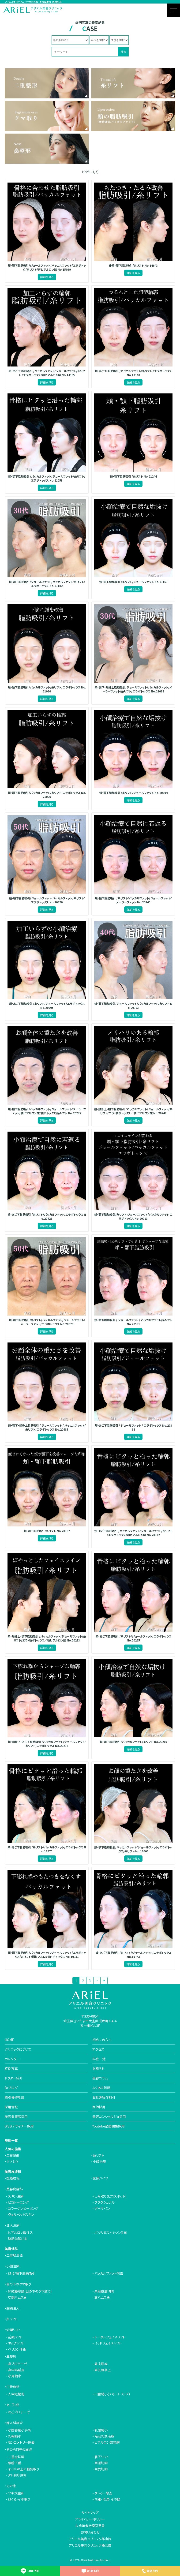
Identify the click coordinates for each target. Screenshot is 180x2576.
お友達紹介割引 (103, 2097)
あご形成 (12, 2404)
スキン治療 (15, 2196)
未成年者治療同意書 (90, 2525)
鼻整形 (11, 2356)
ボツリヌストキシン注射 (110, 2232)
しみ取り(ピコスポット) (110, 2196)
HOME (9, 2039)
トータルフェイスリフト (109, 2337)
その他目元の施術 (19, 2449)
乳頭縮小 (101, 2430)
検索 (123, 51)
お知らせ (98, 2068)
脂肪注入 (12, 2308)
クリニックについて (18, 2049)
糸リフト (98, 2155)
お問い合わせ (90, 2532)
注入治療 (12, 2225)
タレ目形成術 (17, 2475)
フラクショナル (104, 2202)
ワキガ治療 (15, 2493)
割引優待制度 (14, 2097)
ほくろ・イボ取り (19, 2499)
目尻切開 (101, 2469)
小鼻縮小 (14, 2376)
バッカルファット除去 (108, 2273)
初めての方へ (102, 2039)
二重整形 (12, 2155)
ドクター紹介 (14, 2078)
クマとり (12, 2161)
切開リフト (13, 2329)
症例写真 (11, 2068)
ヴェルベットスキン (21, 2214)
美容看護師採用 (16, 2116)
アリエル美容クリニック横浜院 (90, 2545)
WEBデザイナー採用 (19, 2126)
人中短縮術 (16, 2394)
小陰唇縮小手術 (19, 2430)
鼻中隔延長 (16, 2369)
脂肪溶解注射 (18, 2238)
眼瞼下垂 (14, 2462)
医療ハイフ (100, 2178)
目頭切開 (101, 2462)
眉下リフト (101, 2456)
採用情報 (11, 2107)
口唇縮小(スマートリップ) (112, 2394)
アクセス (98, 2049)
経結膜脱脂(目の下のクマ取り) (30, 2291)
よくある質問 (101, 2087)
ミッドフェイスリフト (108, 2343)
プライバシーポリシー (90, 2519)
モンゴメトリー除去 (21, 2442)
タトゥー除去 (103, 2493)
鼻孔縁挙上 (102, 2369)
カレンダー (12, 2058)
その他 (11, 2485)
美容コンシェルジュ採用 (109, 2116)
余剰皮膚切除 (104, 2291)
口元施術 (12, 2386)
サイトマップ (90, 2512)
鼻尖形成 (101, 2363)
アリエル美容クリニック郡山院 (90, 2538)
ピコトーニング (18, 2202)
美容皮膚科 (14, 2189)
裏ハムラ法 (102, 2297)
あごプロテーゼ (19, 2412)
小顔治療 (99, 2161)
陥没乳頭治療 (104, 2436)
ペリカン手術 (17, 2349)
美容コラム (100, 2078)
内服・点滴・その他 (107, 2499)
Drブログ (11, 2087)
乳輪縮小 (14, 2436)
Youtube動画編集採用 (108, 2126)
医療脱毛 (12, 2178)
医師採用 (98, 2107)
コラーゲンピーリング (23, 2208)
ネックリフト (16, 2343)
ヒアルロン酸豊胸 (107, 2442)
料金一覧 (98, 2058)
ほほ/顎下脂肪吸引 (21, 2273)
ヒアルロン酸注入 (20, 2232)
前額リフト (15, 2337)
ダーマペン (102, 2208)
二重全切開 (16, 2456)
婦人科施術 (14, 2422)
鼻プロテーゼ (17, 2363)
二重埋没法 (14, 2255)
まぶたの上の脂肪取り (23, 2469)
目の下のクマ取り (18, 2284)
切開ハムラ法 (17, 2297)
